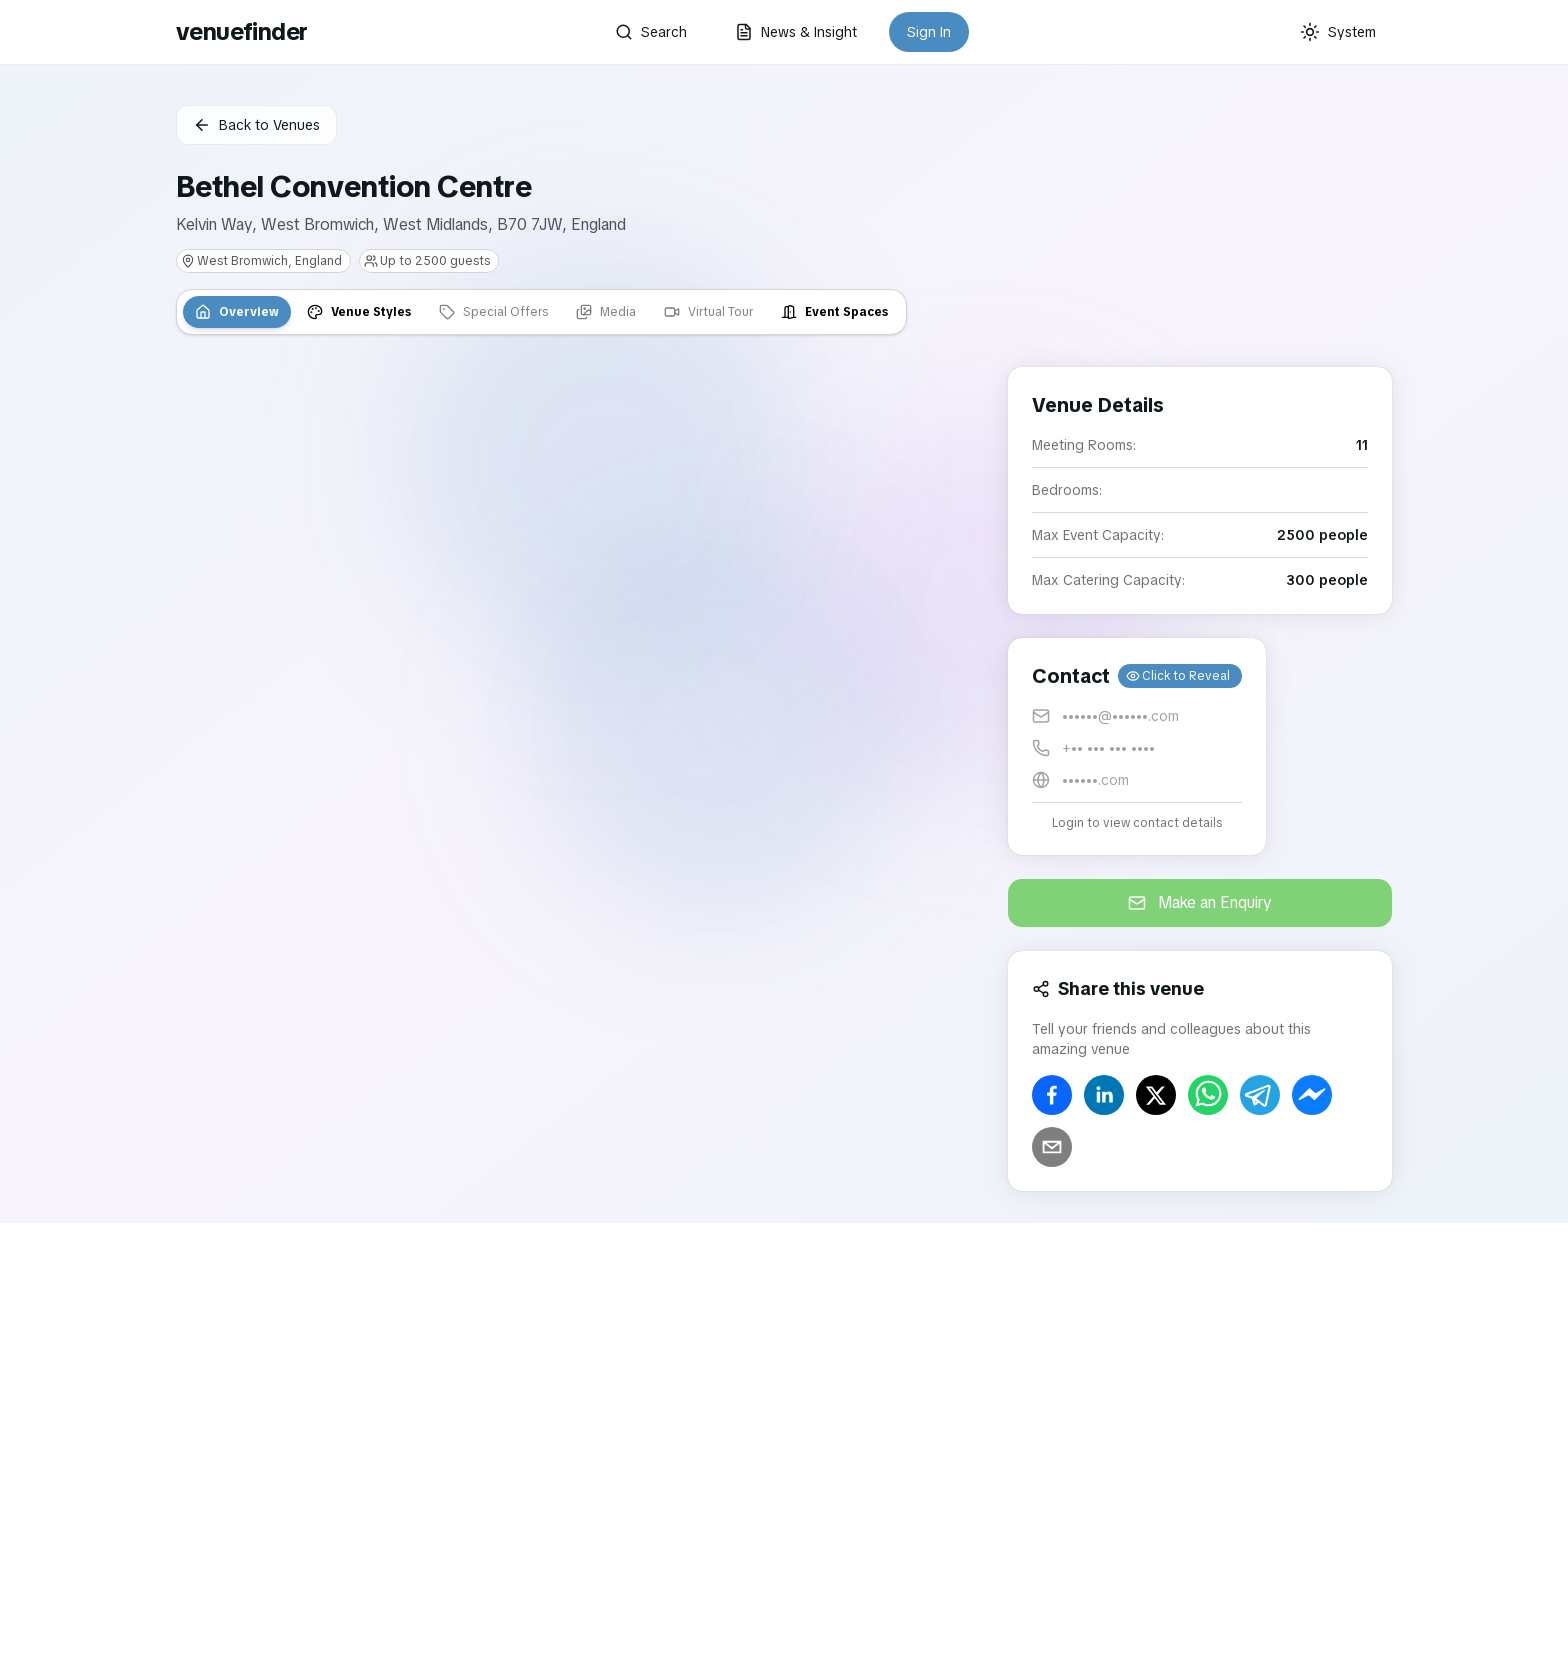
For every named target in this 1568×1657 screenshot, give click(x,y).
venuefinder (241, 31)
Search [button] (651, 32)
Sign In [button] (929, 32)
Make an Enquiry (1200, 902)
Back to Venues (256, 125)
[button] (1137, 746)
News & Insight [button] (796, 32)
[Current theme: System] (1338, 32)
